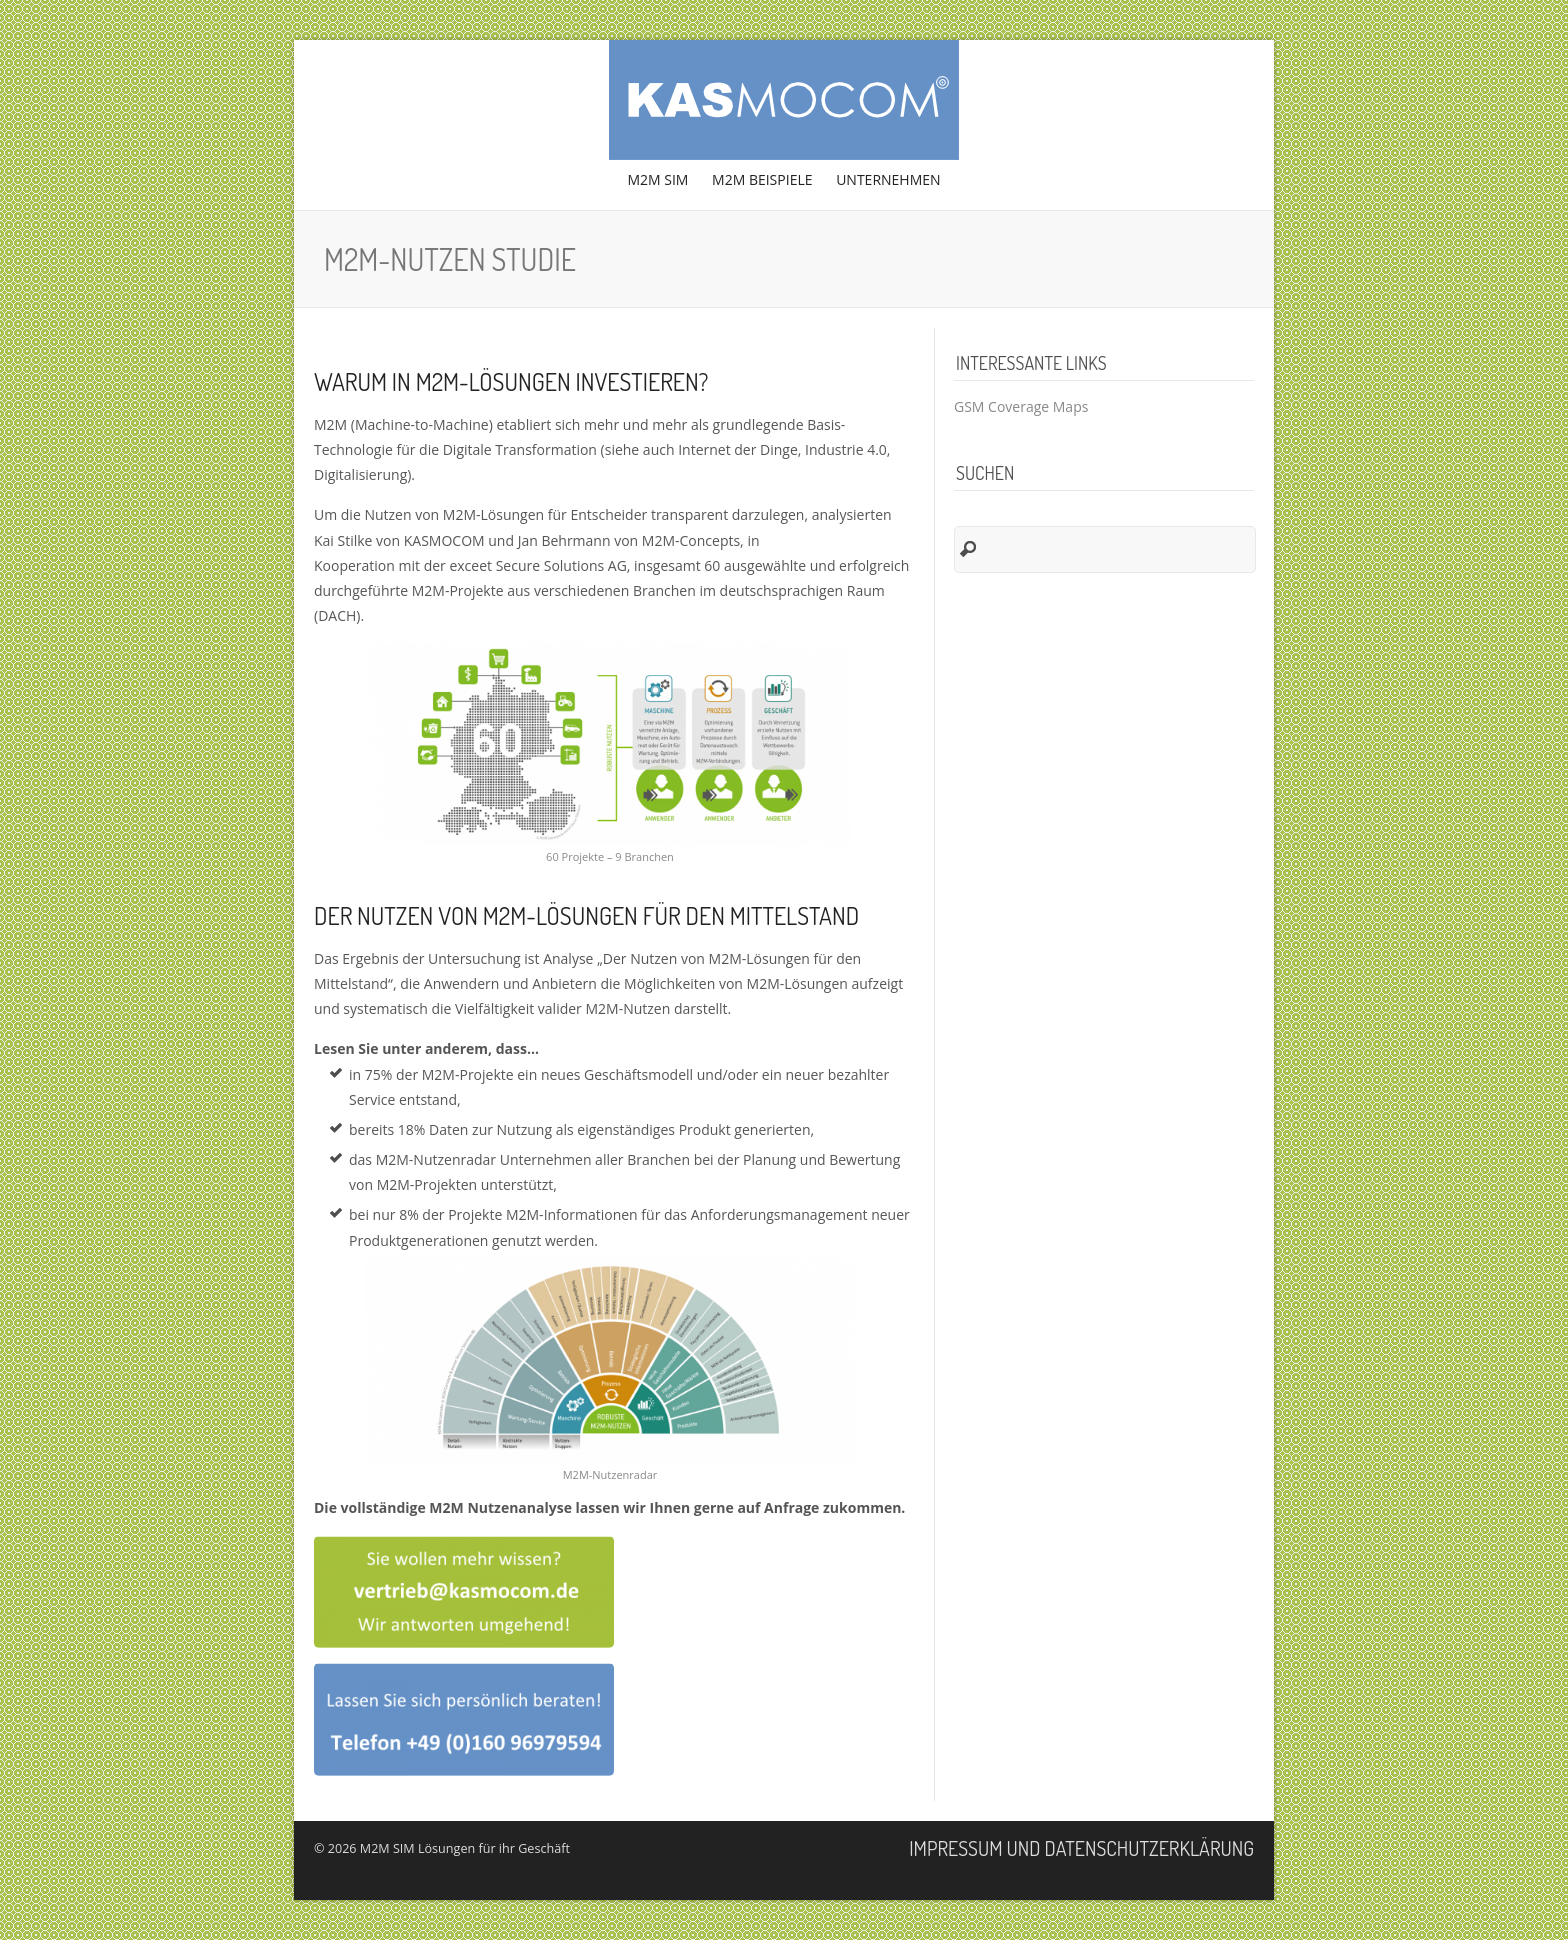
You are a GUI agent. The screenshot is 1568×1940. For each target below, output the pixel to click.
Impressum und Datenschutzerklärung (1081, 1848)
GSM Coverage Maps (1021, 406)
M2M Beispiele (762, 179)
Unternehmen (885, 185)
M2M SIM (657, 179)
